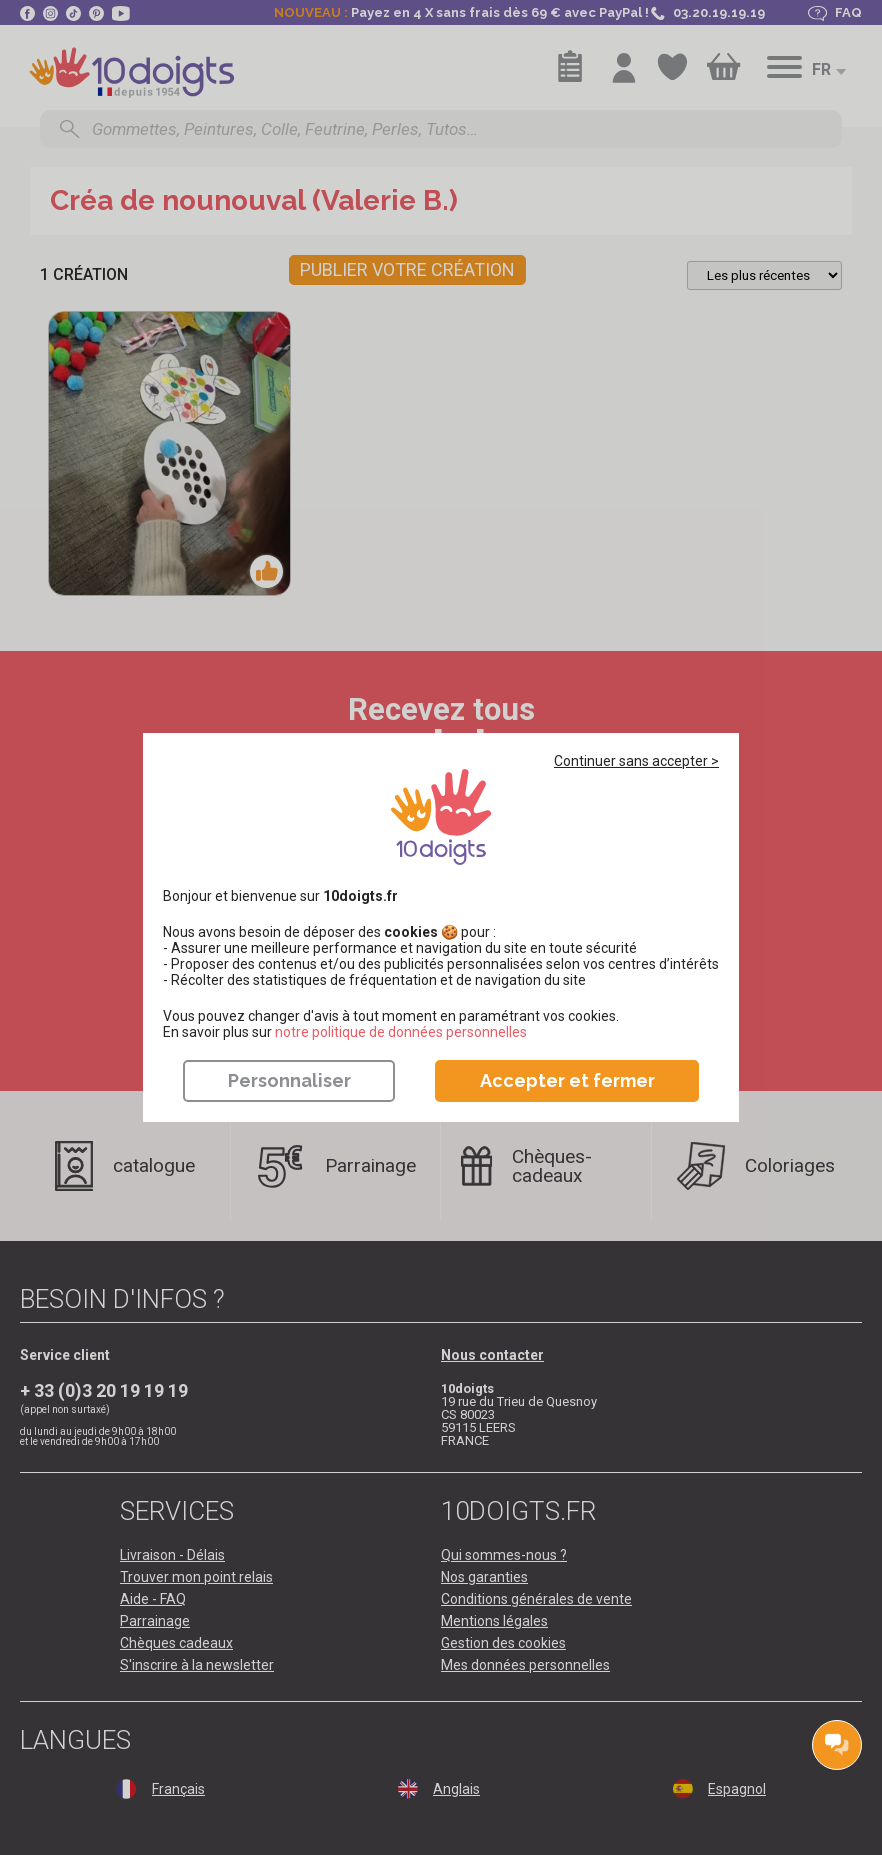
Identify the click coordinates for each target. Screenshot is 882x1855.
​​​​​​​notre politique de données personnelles (401, 1032)
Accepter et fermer (567, 1080)
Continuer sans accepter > (636, 761)
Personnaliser (289, 1080)
